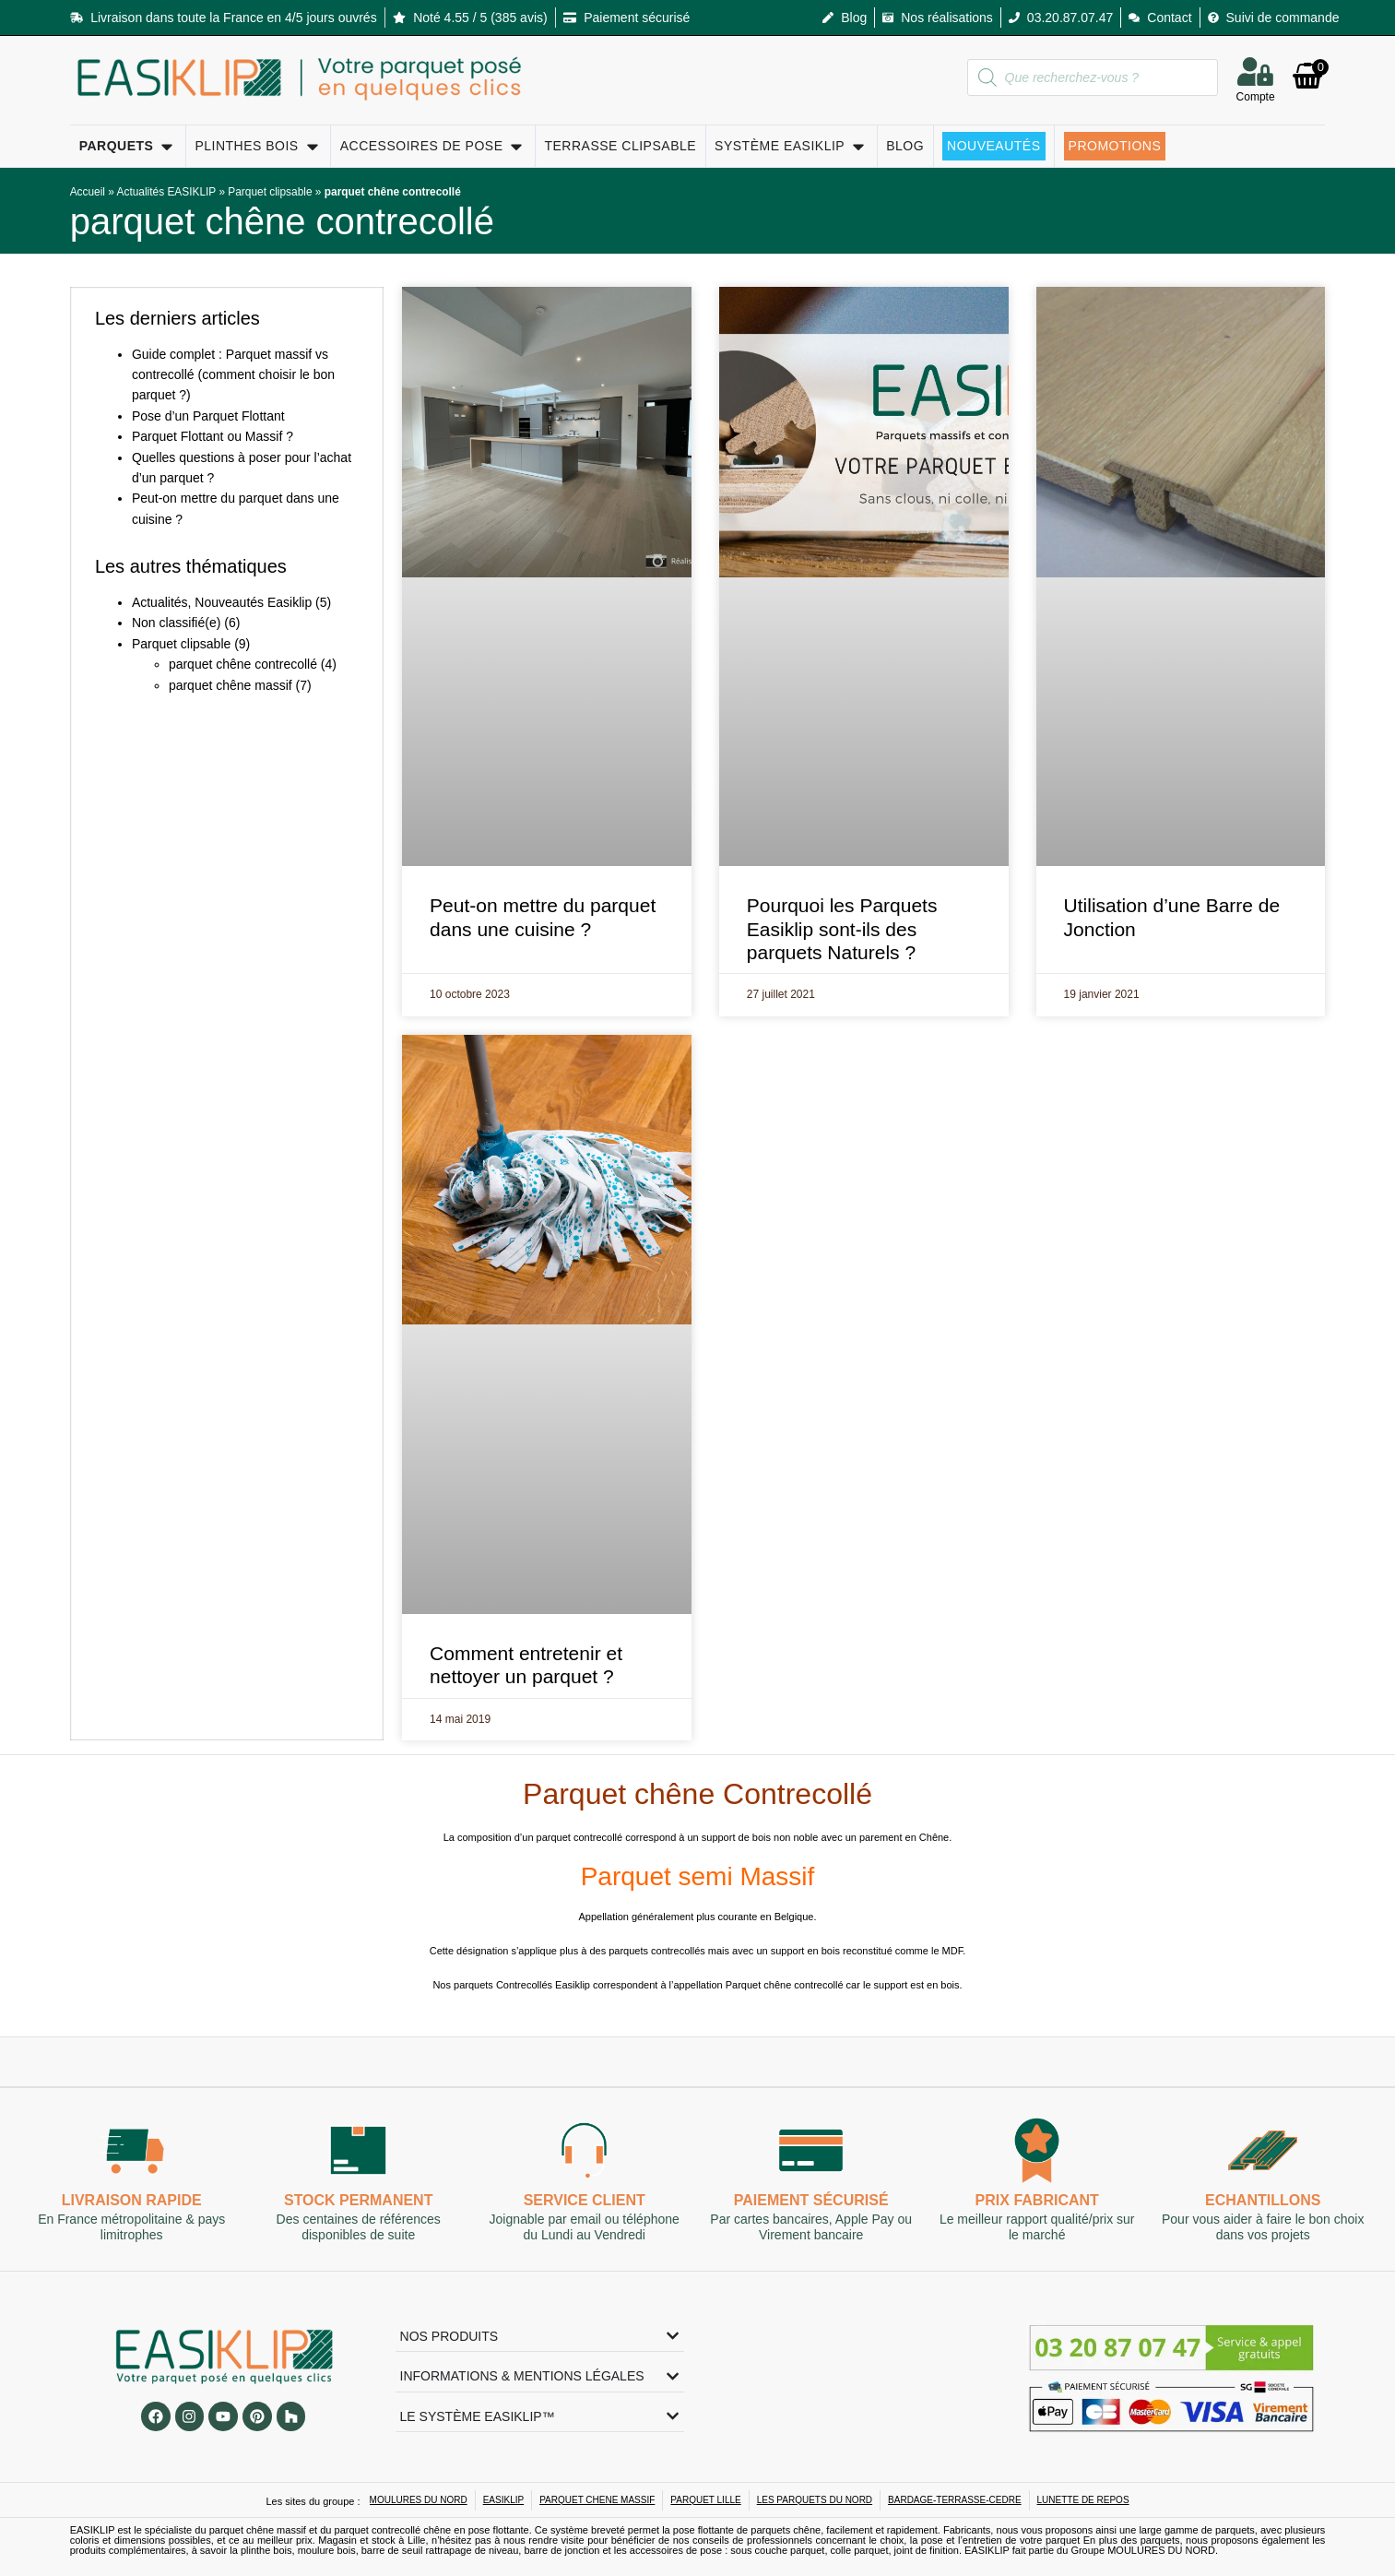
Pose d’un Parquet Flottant (208, 416)
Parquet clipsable (270, 191)
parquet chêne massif (230, 685)
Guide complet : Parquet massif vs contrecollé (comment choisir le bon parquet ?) (233, 375)
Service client (584, 2200)
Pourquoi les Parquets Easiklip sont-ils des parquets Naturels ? (842, 928)
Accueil (87, 191)
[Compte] (1255, 71)
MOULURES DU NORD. (1162, 2550)
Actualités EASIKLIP (167, 191)
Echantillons (1262, 2200)
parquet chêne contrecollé (282, 221)
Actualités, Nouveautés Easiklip (222, 602)
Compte (1255, 96)
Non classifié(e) (176, 622)
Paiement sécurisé (810, 2200)
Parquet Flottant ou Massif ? (212, 436)
